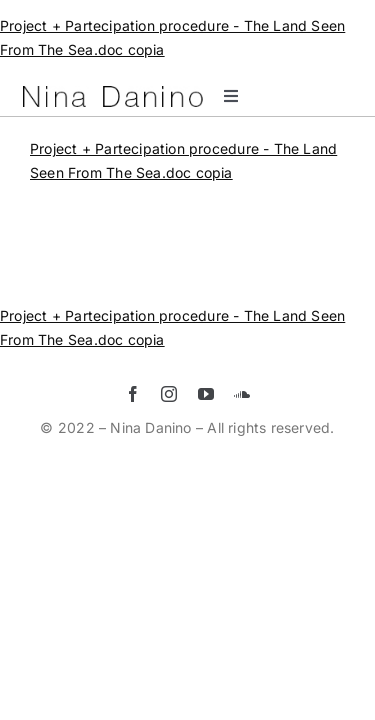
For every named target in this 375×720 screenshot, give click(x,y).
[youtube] (206, 444)
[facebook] (133, 444)
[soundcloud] (242, 444)
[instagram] (169, 444)
